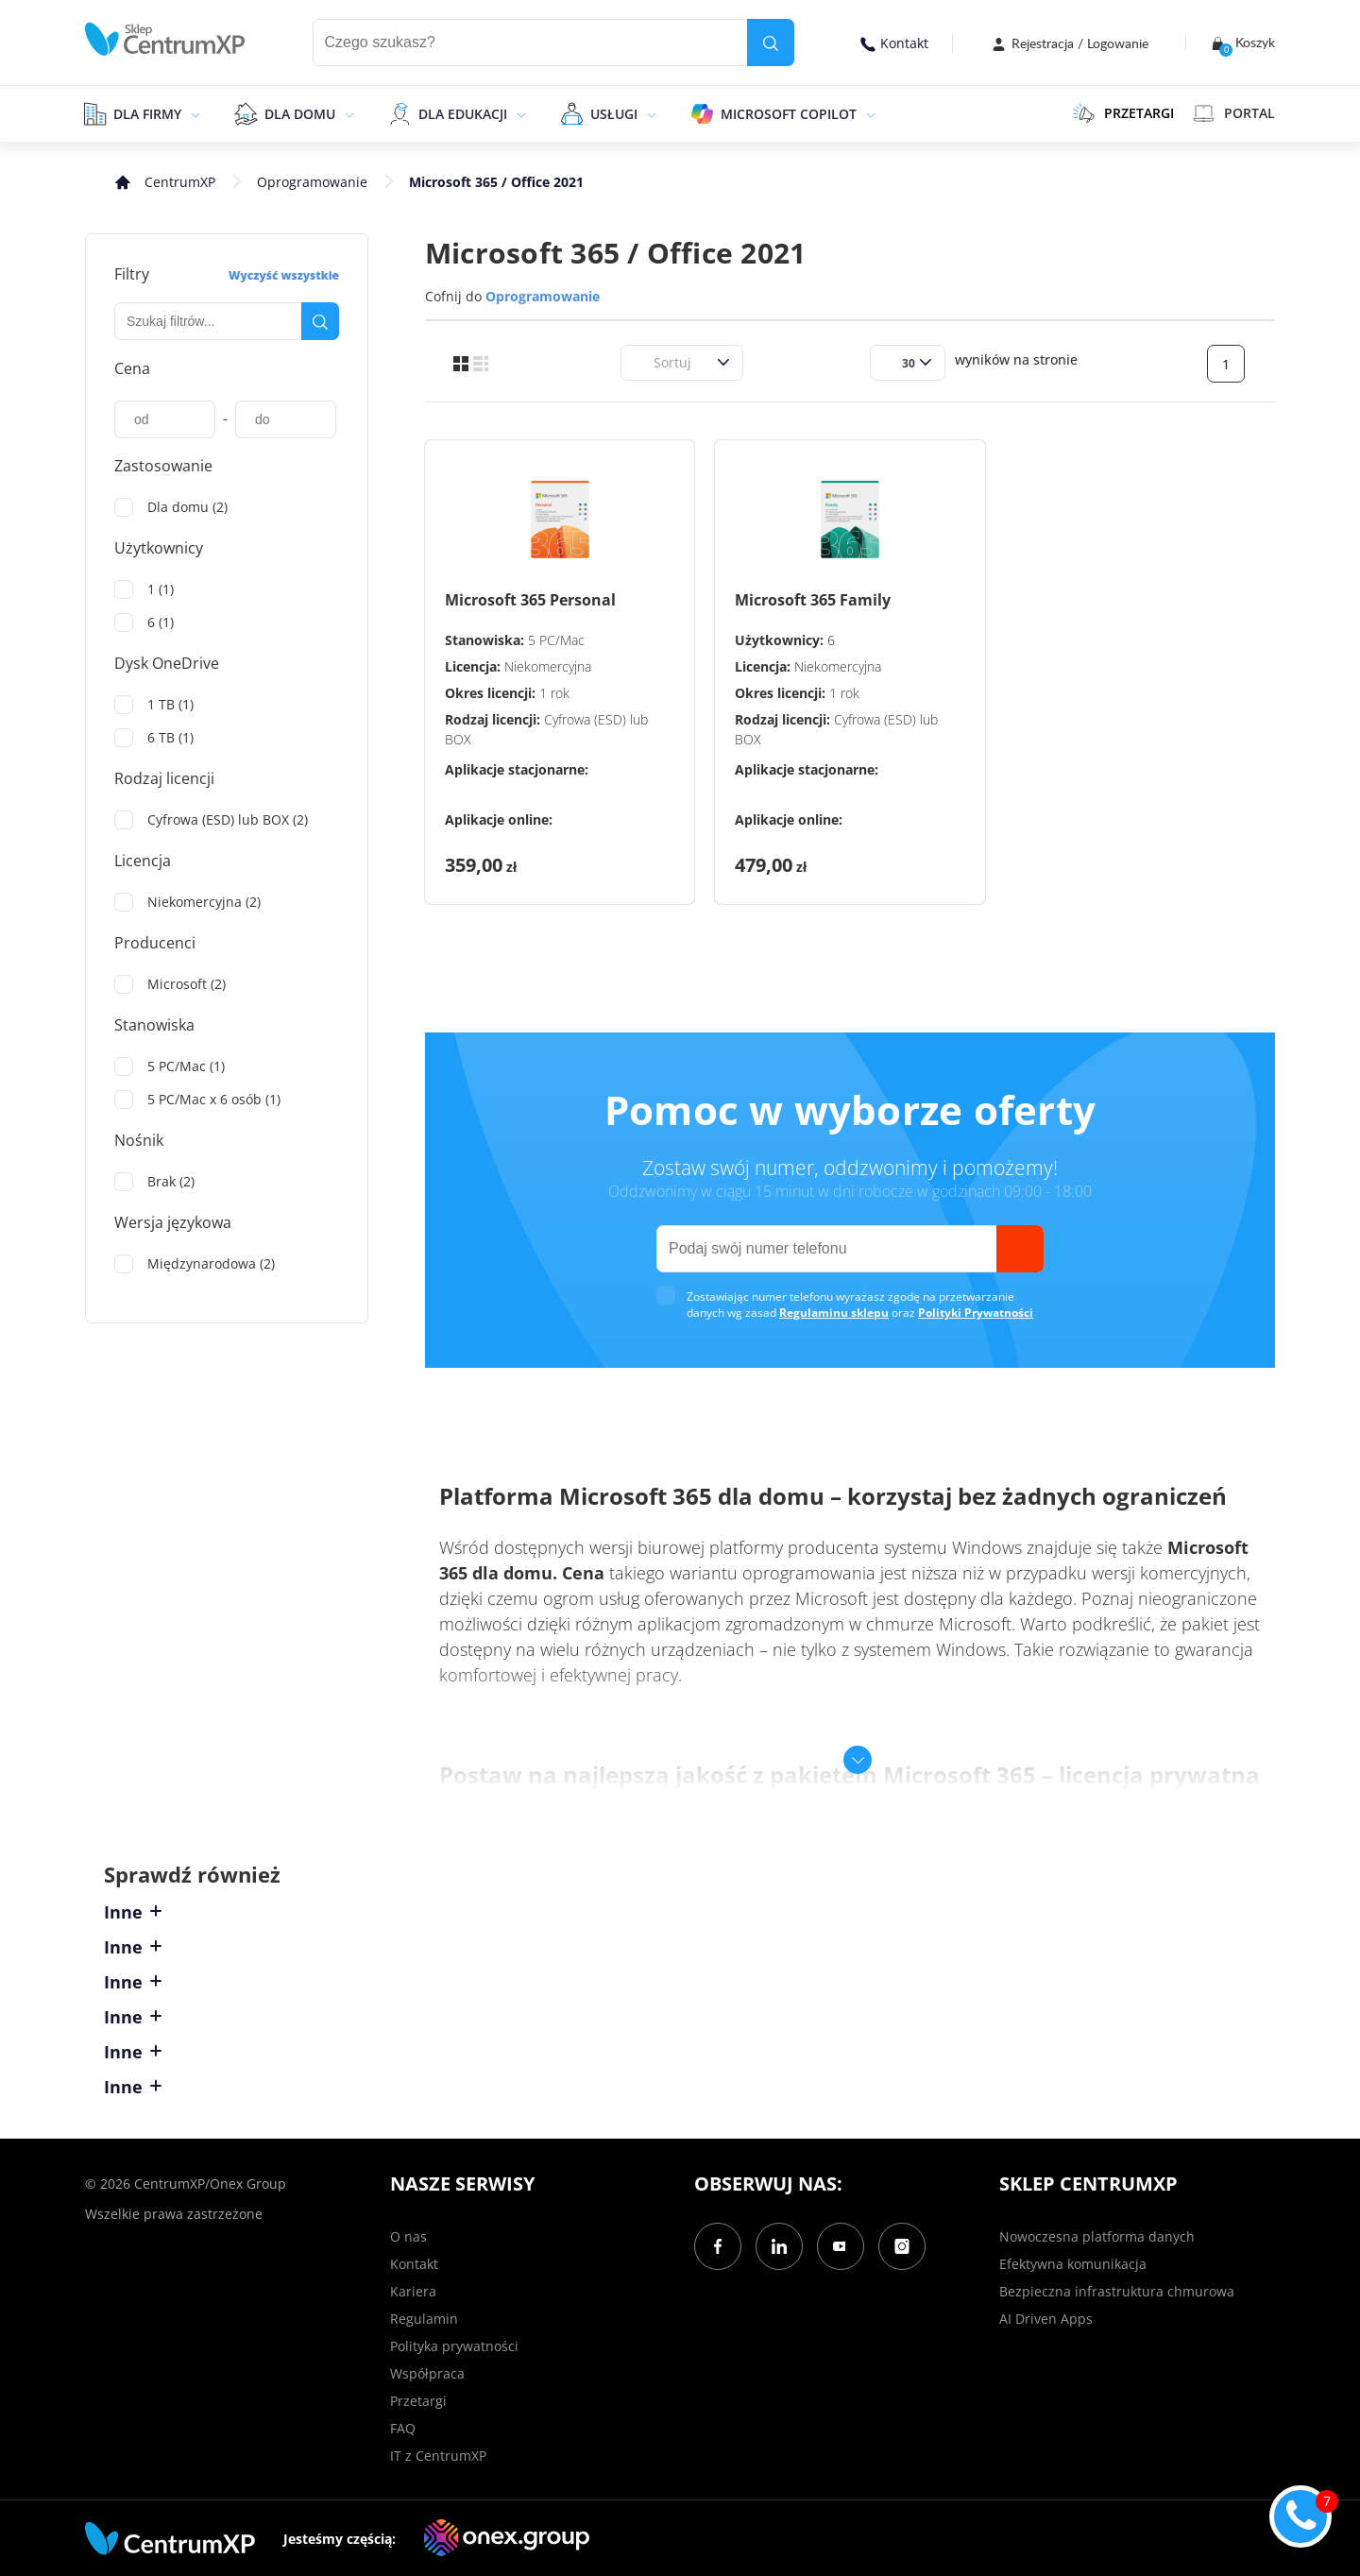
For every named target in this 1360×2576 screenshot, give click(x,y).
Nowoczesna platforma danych (1097, 2236)
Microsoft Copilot (789, 114)
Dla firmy (147, 114)
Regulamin (424, 2319)
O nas (408, 2236)
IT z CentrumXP (438, 2456)
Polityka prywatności (454, 2346)
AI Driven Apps (1046, 2319)
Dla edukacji (462, 114)
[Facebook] (717, 2246)
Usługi (614, 114)
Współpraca (427, 2373)
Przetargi (418, 2401)
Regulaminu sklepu (834, 1313)
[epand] (193, 113)
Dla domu (299, 114)
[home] (165, 39)
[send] (1020, 1248)
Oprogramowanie (312, 182)
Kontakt (894, 43)
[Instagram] (902, 2246)
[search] (770, 42)
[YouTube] (840, 2246)
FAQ (403, 2428)
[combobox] (642, 362)
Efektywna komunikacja (1073, 2264)
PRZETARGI (1123, 113)
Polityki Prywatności (975, 1313)
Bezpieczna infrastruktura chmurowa (1116, 2291)
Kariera (413, 2291)
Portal (1234, 113)
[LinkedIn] (779, 2246)
